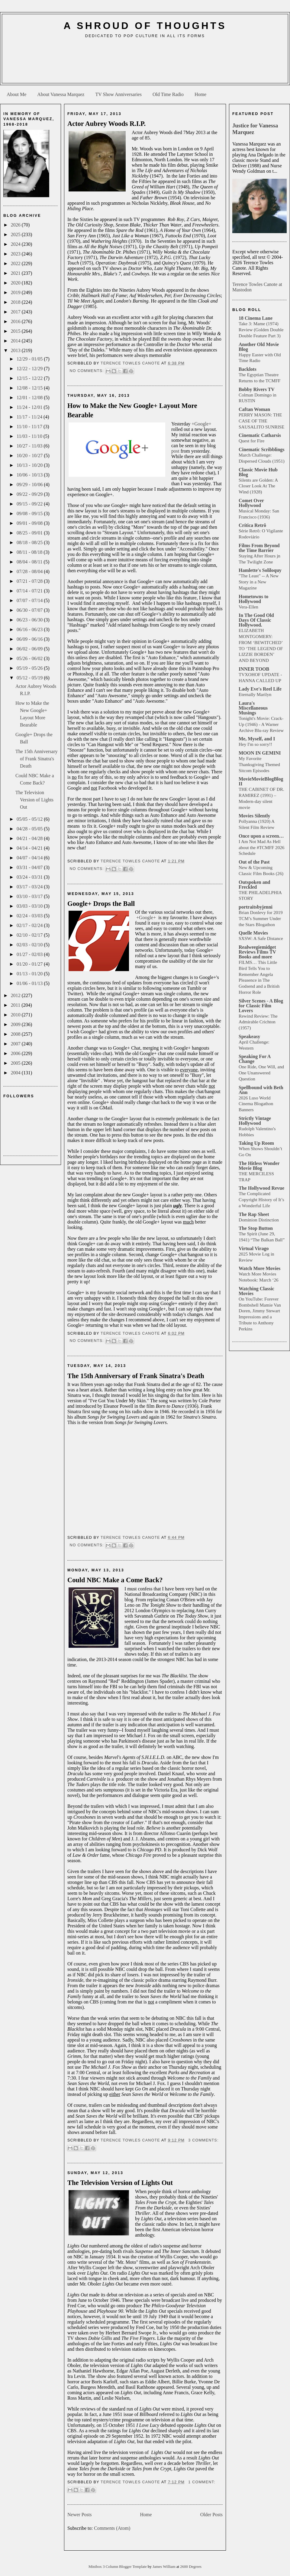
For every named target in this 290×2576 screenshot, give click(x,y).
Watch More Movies (259, 1268)
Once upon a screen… (261, 836)
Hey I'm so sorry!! (255, 744)
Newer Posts (79, 2514)
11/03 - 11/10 (30, 436)
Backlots (247, 369)
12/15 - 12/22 (30, 378)
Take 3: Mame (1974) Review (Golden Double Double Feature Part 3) (261, 329)
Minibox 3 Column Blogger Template (118, 2567)
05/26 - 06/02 (30, 658)
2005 (16, 1063)
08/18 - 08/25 (30, 542)
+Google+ (201, 423)
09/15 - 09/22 (30, 503)
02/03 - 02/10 (30, 944)
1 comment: (201, 2482)
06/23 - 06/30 (30, 619)
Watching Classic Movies (256, 1291)
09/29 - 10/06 (30, 484)
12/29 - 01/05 (30, 358)
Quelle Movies (253, 932)
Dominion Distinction (259, 1219)
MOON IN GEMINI (260, 752)
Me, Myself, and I (257, 738)
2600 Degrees (190, 2567)
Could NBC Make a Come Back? (115, 1580)
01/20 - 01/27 (30, 964)
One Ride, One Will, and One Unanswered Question (261, 1072)
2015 (16, 331)
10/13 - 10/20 (30, 465)
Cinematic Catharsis (260, 435)
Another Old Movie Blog (259, 347)
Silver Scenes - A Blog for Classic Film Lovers (261, 1005)
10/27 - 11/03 (30, 445)
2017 (16, 311)
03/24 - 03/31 (30, 877)
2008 (16, 1034)
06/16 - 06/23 (30, 629)
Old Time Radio (168, 94)
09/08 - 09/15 (30, 513)
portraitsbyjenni (255, 906)
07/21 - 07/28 (30, 581)
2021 (16, 273)
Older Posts (211, 2514)
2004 (16, 1072)
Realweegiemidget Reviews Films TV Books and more (257, 952)
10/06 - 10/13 (30, 474)
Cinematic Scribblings (262, 449)
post (176, 451)
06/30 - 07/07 (30, 610)
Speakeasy (249, 1036)
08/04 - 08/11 (30, 561)
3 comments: (203, 2140)
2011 (16, 1005)
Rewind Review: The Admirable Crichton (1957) (258, 1022)
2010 (16, 1014)
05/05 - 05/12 (30, 819)
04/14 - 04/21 (30, 848)
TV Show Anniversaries (118, 94)
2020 (16, 282)
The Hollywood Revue (261, 1188)
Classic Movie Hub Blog (258, 472)
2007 (16, 1043)
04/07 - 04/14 (30, 857)
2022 (16, 263)
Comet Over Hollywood (251, 503)
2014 (16, 340)
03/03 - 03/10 (30, 906)
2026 (16, 224)
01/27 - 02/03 (30, 954)
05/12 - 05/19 (30, 677)
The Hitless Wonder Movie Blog (259, 1166)
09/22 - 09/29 (30, 494)
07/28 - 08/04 (30, 571)
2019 (16, 292)
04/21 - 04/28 (30, 838)
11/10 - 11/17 (30, 426)
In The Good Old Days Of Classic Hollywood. (256, 620)
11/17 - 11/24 (30, 416)
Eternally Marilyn (255, 694)
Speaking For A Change (255, 1059)
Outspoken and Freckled (254, 885)
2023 (16, 253)
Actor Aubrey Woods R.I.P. (106, 123)
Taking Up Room (256, 1143)
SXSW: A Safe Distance (261, 938)
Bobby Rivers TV (257, 389)
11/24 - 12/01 (30, 407)
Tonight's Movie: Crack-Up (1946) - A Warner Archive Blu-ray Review (261, 724)
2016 (16, 321)
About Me (16, 94)
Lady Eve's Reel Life (260, 688)
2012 (16, 995)
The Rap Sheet (254, 1214)
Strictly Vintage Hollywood (255, 1121)
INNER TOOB (254, 669)
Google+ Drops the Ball (101, 903)
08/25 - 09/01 (30, 532)
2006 (16, 1053)
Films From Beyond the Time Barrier (259, 548)
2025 (16, 234)
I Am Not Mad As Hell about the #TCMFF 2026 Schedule (261, 847)
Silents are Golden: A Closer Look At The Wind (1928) (258, 486)
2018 (16, 302)
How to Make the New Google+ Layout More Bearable (132, 410)
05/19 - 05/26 (30, 668)
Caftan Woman (254, 409)
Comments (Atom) (112, 2528)
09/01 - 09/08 (30, 523)
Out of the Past (254, 862)
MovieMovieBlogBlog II (261, 781)
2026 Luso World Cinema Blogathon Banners (256, 1103)
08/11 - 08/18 (30, 552)
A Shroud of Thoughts (144, 25)
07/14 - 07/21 (30, 590)
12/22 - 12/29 (30, 368)
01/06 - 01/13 (30, 983)
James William (164, 2567)
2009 (16, 1024)
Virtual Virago (254, 1248)
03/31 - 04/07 (30, 867)
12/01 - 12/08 (30, 397)
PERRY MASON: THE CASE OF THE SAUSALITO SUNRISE (261, 420)
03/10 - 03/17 (30, 896)
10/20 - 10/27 (30, 455)
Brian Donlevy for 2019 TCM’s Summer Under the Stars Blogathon (261, 918)
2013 (16, 350)
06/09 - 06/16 (30, 639)
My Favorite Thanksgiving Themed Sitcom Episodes (259, 764)
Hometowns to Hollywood (253, 599)
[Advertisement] (145, 63)
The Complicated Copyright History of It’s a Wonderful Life (261, 1199)
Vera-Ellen (248, 606)
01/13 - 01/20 (30, 973)
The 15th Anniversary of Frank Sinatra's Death (36, 758)
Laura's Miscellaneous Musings (253, 708)
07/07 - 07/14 (30, 600)
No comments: (87, 371)
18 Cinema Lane (255, 318)
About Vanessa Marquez (60, 94)
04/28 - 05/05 (30, 828)
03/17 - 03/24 (30, 886)
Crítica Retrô (252, 525)
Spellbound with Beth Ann (261, 1090)
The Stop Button (256, 1228)
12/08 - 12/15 (30, 387)
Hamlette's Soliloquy (260, 570)
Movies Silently (254, 815)
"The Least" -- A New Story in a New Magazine (259, 581)
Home (200, 94)
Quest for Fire (251, 440)
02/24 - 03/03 (30, 915)
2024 (16, 244)
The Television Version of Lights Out (34, 800)
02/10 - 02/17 (30, 935)
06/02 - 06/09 (30, 648)
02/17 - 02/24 (30, 925)
